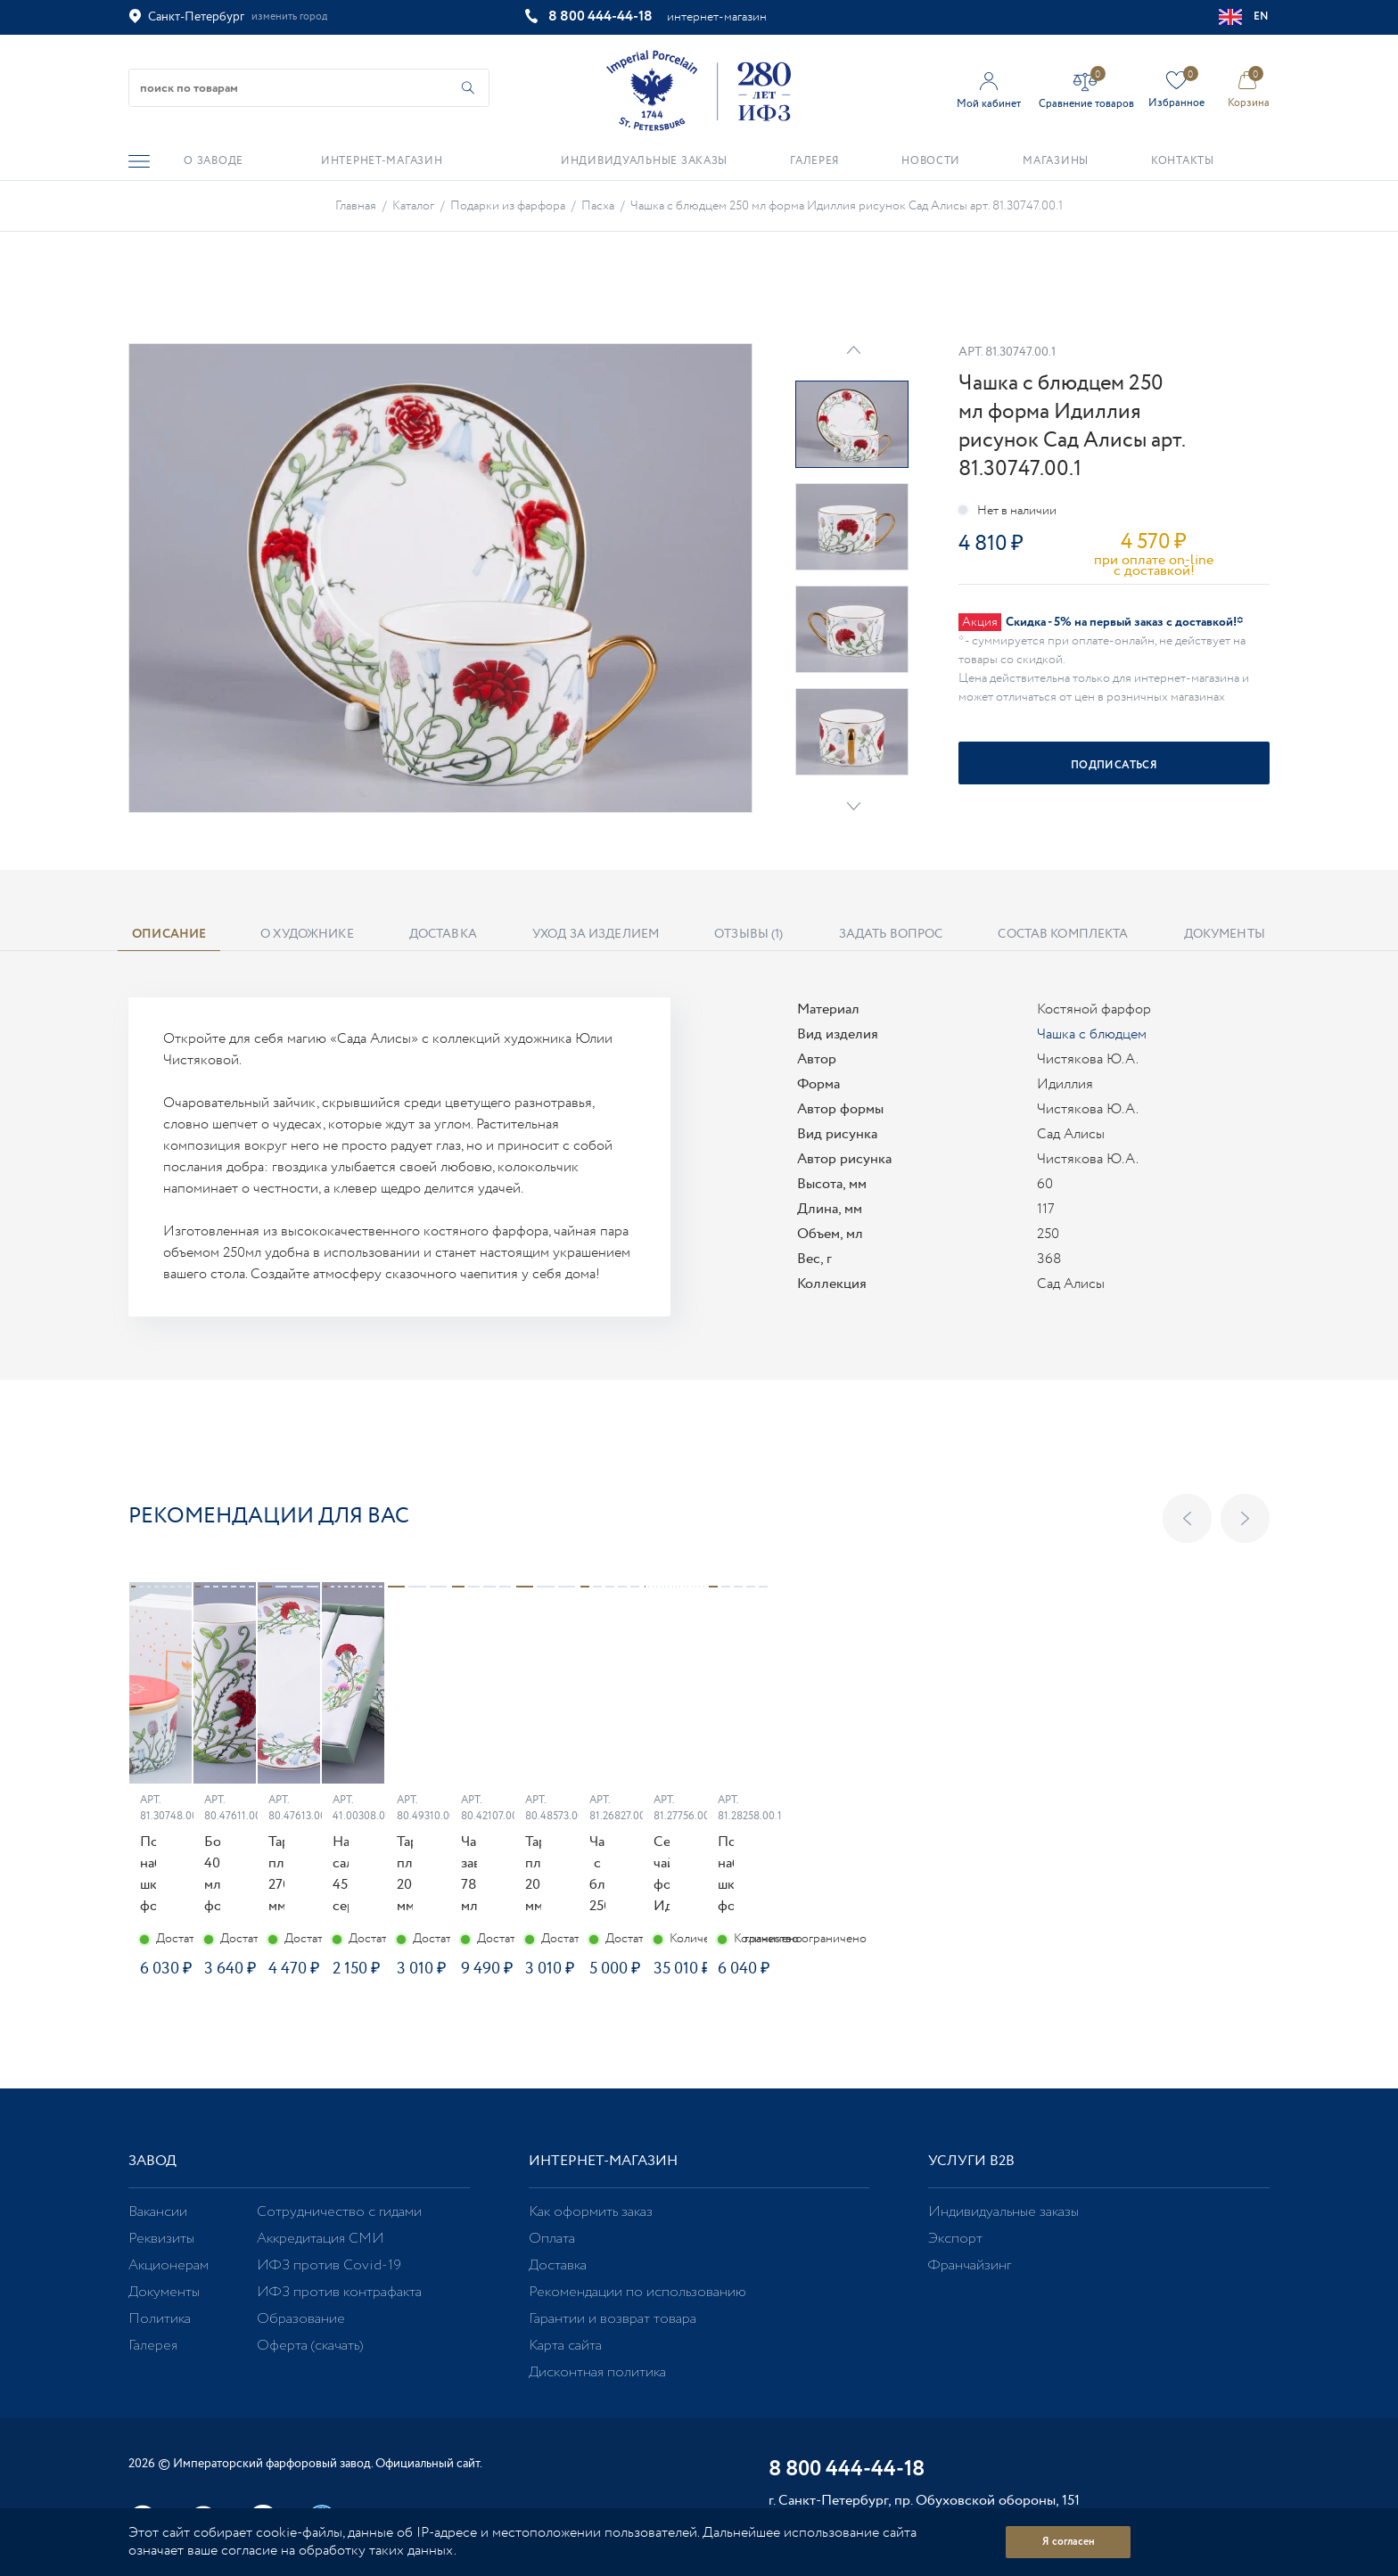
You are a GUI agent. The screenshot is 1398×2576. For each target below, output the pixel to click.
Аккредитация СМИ (320, 2238)
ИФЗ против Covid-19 (329, 2265)
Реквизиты (161, 2238)
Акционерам (168, 2265)
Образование (301, 2319)
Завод (152, 2161)
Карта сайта (565, 2345)
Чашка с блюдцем (1092, 1034)
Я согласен (1068, 2541)
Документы (164, 2292)
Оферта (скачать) (310, 2345)
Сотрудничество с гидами (339, 2212)
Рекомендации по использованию (637, 2292)
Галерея (152, 2345)
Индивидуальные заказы (1003, 2212)
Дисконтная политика (597, 2372)
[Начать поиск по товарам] (468, 88)
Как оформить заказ (591, 2212)
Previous (1187, 1518)
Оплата (552, 2238)
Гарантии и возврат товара (612, 2319)
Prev (853, 350)
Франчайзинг (969, 2265)
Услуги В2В (971, 2161)
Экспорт (955, 2238)
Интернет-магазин (603, 2161)
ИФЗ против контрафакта (339, 2292)
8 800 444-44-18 (600, 16)
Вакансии (157, 2212)
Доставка (558, 2265)
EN (1244, 17)
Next (853, 806)
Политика (159, 2319)
